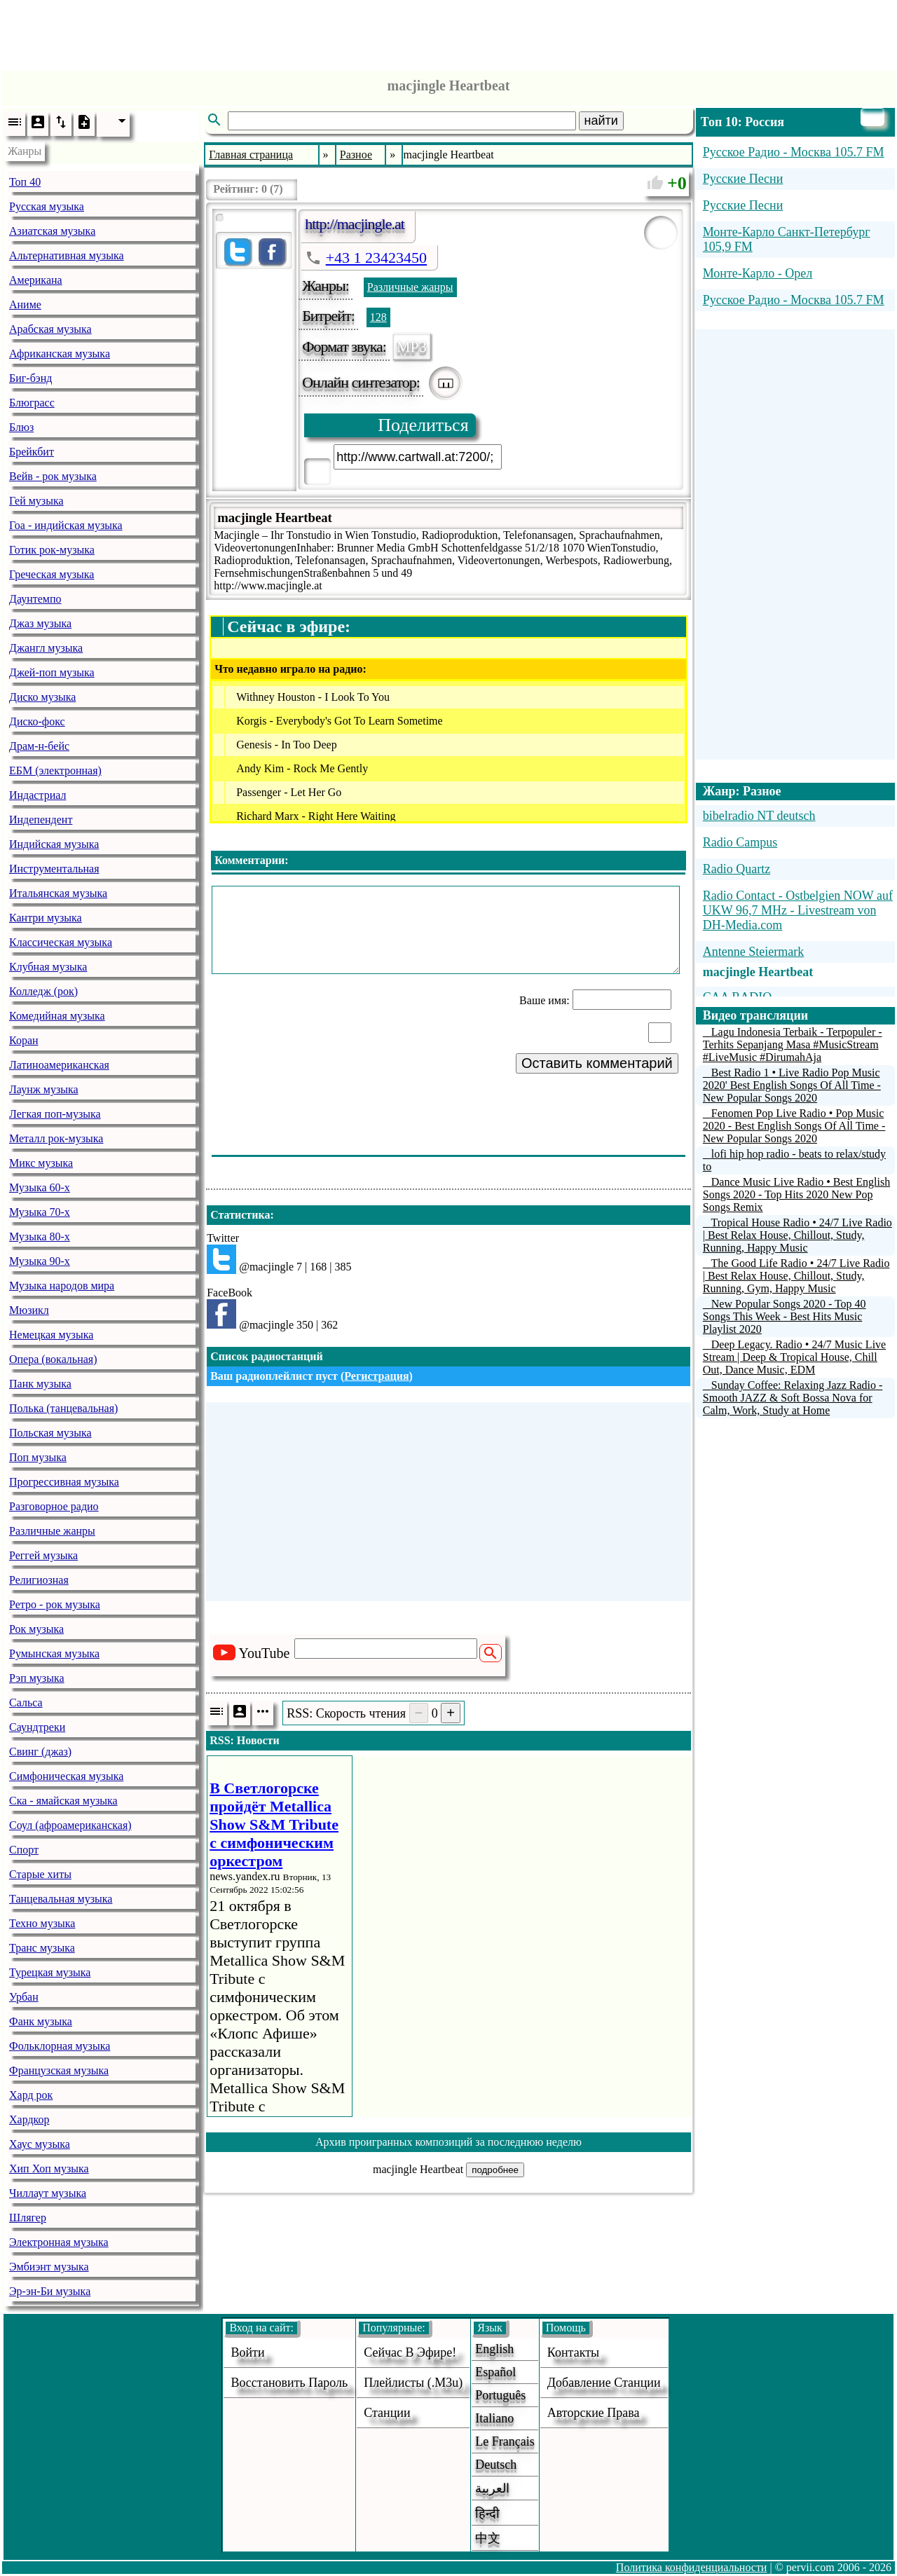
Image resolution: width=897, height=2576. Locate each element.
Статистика (240, 1215)
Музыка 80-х (39, 1236)
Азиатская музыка (52, 231)
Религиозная (39, 1580)
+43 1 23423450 (376, 257)
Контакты (573, 2352)
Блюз (21, 427)
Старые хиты (40, 1874)
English (494, 2349)
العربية (492, 2488)
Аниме (25, 304)
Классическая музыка (60, 942)
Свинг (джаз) (40, 1752)
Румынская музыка (54, 1653)
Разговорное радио (54, 1506)
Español (495, 2372)
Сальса (26, 1702)
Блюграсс (32, 403)
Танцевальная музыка (60, 1899)
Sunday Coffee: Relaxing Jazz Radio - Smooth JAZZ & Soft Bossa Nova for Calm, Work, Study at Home (793, 1397)
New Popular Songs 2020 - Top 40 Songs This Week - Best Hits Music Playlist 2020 (784, 1316)
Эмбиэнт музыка (49, 2267)
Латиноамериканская (59, 1065)
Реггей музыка (43, 1555)
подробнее (495, 2170)
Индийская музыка (54, 844)
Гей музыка (36, 501)
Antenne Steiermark (753, 952)
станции (387, 2413)
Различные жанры (52, 1531)
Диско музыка (42, 697)
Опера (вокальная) (53, 1359)
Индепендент (40, 819)
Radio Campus (740, 842)
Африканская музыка (59, 353)
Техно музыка (42, 1923)
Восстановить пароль (289, 2383)
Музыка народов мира (61, 1286)
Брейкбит (31, 452)
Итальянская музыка (58, 893)
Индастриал (37, 795)
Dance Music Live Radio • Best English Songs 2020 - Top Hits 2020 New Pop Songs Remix (796, 1194)
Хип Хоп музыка (49, 2168)
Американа (35, 280)
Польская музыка (50, 1433)
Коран (24, 1040)
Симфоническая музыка (66, 1776)
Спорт (24, 1850)
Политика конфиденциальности (691, 2567)
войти (247, 2352)
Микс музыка (41, 1163)
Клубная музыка (48, 967)
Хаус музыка (39, 2144)
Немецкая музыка (51, 1335)
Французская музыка (59, 2070)
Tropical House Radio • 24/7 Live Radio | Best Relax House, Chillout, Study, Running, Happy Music (797, 1235)
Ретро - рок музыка (54, 1604)
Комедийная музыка (57, 1016)
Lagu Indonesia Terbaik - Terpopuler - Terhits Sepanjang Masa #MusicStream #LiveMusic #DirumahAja (792, 1044)
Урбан (24, 1997)
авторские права (593, 2413)
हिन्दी (487, 2514)
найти (601, 121)
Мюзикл (29, 1310)
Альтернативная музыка (66, 255)
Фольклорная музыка (59, 2046)
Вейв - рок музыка (53, 476)
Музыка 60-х (39, 1187)
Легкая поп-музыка (55, 1114)
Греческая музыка (51, 574)
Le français (504, 2441)
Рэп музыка (36, 1678)
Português (500, 2395)
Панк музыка (40, 1384)
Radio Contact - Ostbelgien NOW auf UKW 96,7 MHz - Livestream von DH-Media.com (798, 910)
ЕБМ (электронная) (55, 770)
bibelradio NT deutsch (759, 816)
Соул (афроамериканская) (70, 1825)
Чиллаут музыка (47, 2193)
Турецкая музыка (49, 1972)
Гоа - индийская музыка (66, 525)
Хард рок (31, 2095)
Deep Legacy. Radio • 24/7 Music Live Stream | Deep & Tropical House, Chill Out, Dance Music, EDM (794, 1357)
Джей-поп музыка (52, 672)
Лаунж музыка (43, 1089)
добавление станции (604, 2383)
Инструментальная (54, 869)
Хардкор (29, 2119)
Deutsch (495, 2465)
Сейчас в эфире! (410, 2352)
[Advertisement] (448, 31)
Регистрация (376, 1376)
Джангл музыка (46, 648)
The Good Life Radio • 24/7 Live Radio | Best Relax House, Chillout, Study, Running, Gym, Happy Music (796, 1275)
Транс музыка (42, 1948)
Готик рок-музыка (52, 550)
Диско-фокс (37, 721)
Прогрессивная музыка (64, 1482)
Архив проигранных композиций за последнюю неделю (448, 2142)
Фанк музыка (40, 2021)
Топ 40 (25, 182)
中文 (487, 2538)
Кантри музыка (45, 918)
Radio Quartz (736, 869)
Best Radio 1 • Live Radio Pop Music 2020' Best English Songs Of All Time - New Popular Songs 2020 (792, 1085)
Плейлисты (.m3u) (413, 2383)
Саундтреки (37, 1727)
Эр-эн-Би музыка (49, 2291)
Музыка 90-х (39, 1261)
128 (378, 317)
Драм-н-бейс (39, 746)
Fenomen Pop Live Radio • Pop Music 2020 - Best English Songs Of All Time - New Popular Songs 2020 (794, 1125)
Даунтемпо (35, 599)
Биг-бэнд (30, 378)
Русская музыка (46, 206)
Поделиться (423, 425)
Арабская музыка (50, 329)
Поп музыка (38, 1457)
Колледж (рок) (43, 991)
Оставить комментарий (597, 1063)
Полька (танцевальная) (63, 1408)
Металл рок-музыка (56, 1138)
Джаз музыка (40, 623)
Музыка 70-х (39, 1212)
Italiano (494, 2418)
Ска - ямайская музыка (63, 1801)
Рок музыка (36, 1629)
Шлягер (27, 2218)
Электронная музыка (59, 2242)
